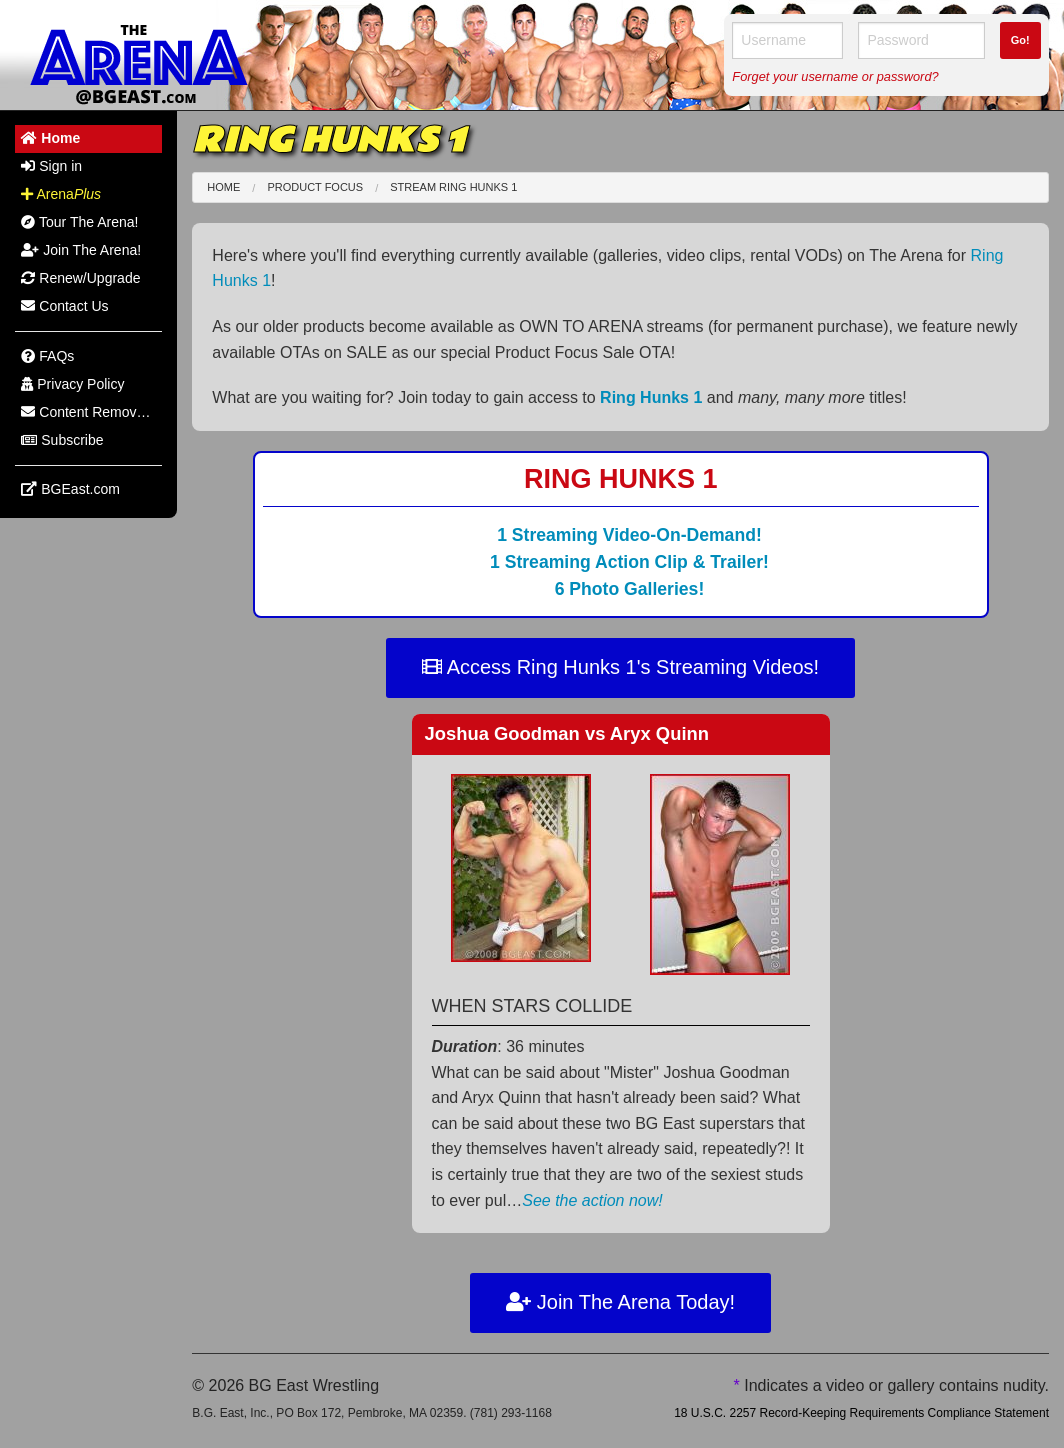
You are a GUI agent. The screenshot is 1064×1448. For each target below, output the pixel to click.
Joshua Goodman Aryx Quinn (567, 733)
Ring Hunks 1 (651, 397)
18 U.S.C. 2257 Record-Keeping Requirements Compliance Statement (861, 1413)
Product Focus (315, 187)
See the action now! (592, 1200)
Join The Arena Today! (620, 1302)
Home (223, 187)
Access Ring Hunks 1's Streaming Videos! (620, 667)
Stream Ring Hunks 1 (453, 187)
